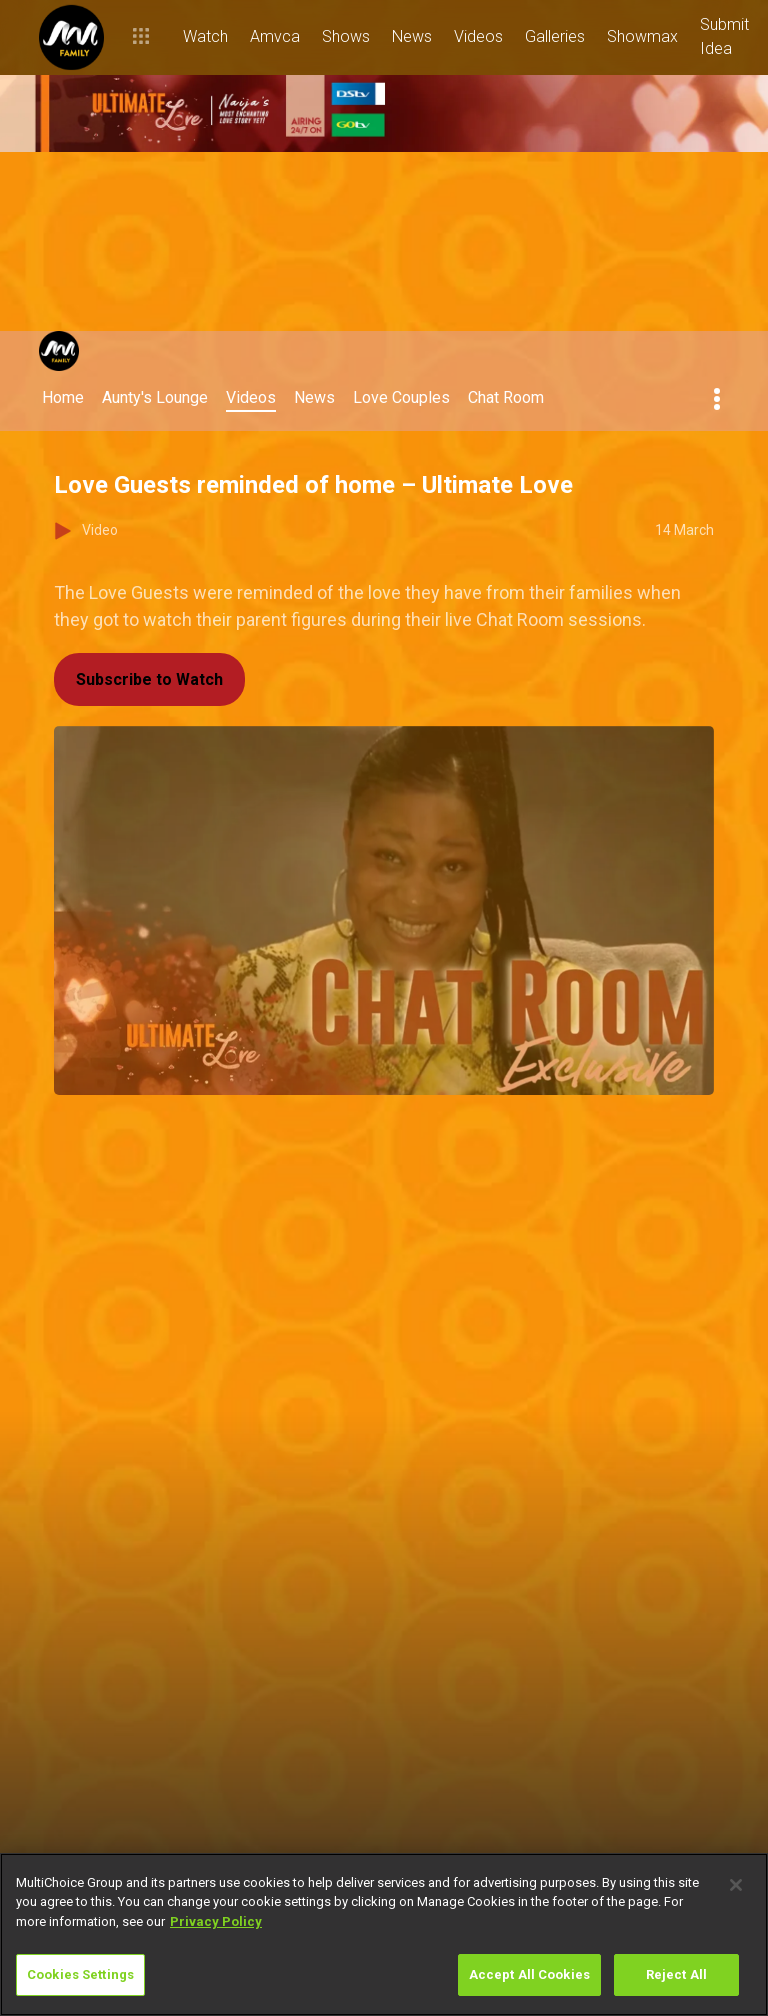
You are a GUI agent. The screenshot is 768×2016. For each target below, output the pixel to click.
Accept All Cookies (529, 1974)
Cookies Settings (80, 1974)
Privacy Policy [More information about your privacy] (216, 1921)
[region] (384, 1934)
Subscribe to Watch (149, 679)
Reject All (676, 1974)
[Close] (736, 1885)
